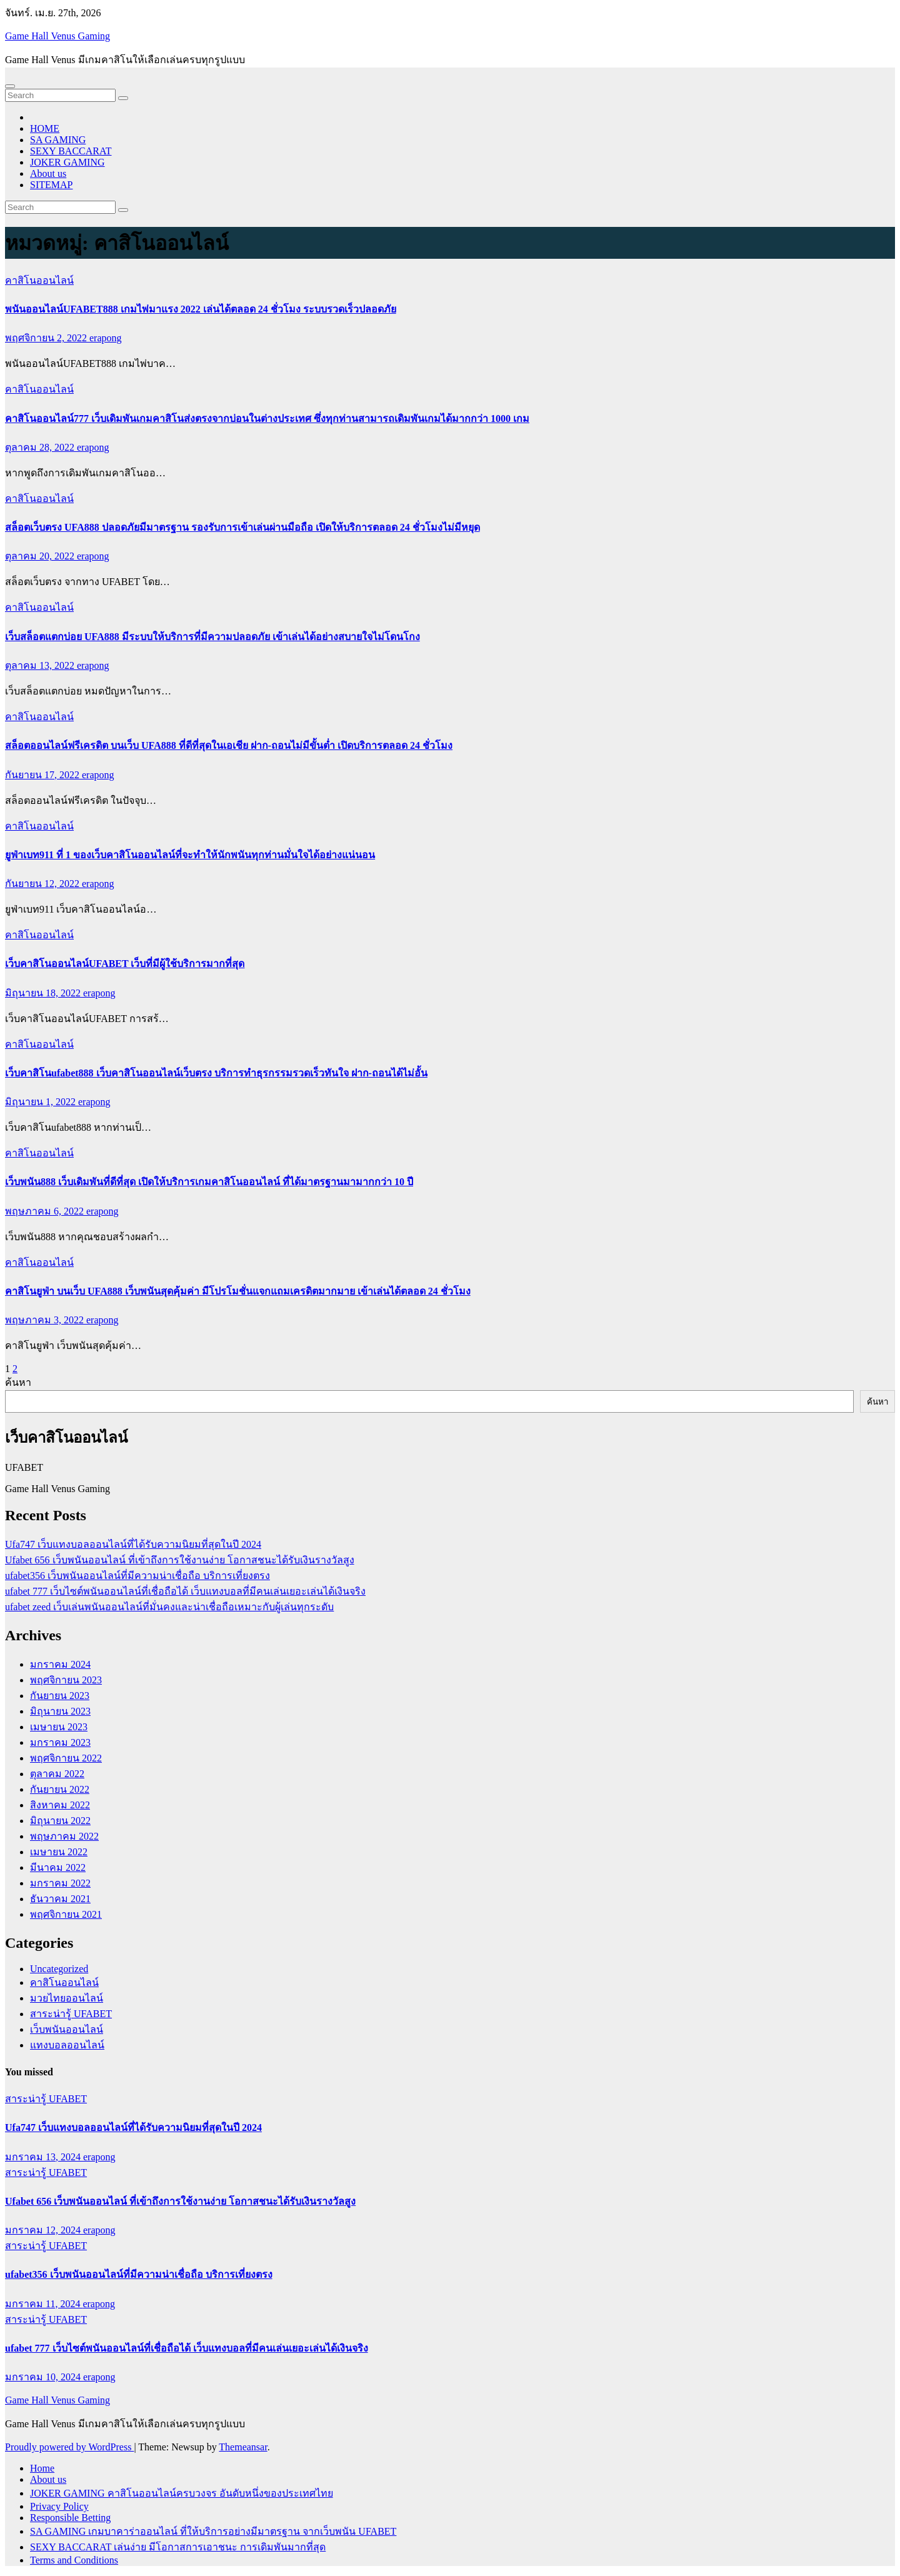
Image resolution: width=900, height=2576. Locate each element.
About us (48, 173)
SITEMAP (51, 184)
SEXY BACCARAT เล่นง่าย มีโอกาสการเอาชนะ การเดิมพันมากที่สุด (178, 2547)
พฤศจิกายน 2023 (66, 1680)
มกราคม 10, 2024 (44, 2377)
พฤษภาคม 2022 (64, 1836)
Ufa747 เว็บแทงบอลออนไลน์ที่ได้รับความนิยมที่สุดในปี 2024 (133, 1544)
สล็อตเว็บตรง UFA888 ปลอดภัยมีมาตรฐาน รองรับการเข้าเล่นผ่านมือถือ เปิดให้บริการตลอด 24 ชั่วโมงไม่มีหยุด (242, 527)
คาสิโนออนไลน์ (39, 280)
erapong (105, 338)
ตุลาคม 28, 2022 (41, 447)
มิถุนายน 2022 (60, 1820)
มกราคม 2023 (60, 1742)
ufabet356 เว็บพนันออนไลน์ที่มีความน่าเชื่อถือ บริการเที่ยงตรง (137, 1575)
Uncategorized (59, 1968)
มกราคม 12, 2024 (44, 2230)
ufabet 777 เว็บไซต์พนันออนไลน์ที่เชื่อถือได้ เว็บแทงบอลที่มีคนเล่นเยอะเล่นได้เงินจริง (185, 1591)
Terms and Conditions (74, 2560)
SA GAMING (58, 139)
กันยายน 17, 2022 (43, 774)
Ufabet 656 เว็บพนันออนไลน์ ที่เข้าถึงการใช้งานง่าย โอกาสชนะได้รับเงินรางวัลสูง (179, 1560)
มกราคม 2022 (60, 1883)
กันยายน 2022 (59, 1789)
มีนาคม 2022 (58, 1867)
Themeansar (243, 2447)
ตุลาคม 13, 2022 (41, 665)
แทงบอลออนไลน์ (67, 2045)
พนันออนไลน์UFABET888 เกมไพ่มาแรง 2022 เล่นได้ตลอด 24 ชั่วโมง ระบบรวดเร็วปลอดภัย (200, 309)
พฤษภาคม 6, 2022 (45, 1211)
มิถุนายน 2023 (60, 1711)
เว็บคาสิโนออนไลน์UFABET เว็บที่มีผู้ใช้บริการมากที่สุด (124, 963)
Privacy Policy (59, 2506)
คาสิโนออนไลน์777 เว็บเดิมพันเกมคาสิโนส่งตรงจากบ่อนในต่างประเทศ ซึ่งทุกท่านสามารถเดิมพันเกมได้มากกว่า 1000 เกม (267, 418)
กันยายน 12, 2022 (43, 883)
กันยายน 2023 (59, 1695)
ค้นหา (18, 1382)
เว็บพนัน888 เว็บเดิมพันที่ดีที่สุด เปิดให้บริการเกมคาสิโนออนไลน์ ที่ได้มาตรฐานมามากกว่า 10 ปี (209, 1181)
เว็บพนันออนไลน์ (66, 2029)
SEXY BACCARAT (71, 151)
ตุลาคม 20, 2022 (41, 556)
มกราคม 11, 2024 (43, 2303)
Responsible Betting (70, 2517)
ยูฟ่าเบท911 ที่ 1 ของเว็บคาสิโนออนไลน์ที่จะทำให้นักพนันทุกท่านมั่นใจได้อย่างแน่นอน (190, 854)
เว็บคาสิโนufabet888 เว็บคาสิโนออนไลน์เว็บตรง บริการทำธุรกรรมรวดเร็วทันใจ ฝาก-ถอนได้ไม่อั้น (216, 1073)
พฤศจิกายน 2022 (66, 1758)
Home (42, 2468)
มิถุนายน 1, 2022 (41, 1101)
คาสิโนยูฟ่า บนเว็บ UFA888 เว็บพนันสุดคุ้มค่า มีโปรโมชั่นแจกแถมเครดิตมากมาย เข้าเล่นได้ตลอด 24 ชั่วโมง (238, 1291)
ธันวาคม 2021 (60, 1898)
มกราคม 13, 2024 (44, 2157)
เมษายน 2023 (59, 1727)
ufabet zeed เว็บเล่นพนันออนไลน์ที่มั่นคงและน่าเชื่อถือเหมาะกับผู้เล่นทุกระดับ (169, 1606)
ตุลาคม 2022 (57, 1773)
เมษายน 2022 (59, 1852)
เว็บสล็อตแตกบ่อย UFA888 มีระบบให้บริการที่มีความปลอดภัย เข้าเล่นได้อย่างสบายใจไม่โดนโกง (212, 636)
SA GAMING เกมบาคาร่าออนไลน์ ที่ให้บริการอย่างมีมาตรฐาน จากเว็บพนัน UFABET (213, 2531)
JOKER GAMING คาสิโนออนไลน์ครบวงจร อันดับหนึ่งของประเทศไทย (181, 2493)
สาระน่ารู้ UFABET (71, 2013)
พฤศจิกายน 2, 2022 (47, 338)
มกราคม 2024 (60, 1664)
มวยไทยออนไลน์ (66, 1998)
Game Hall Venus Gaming (57, 36)
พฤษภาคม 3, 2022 (45, 1320)
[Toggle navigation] (10, 86)
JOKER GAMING (67, 162)
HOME (44, 128)
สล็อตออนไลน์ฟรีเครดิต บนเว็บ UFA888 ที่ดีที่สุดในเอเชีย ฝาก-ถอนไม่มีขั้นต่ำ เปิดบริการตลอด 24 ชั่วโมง (228, 745)
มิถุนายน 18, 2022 (44, 993)
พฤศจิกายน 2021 (66, 1914)
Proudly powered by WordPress (69, 2447)
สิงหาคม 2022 (60, 1805)
